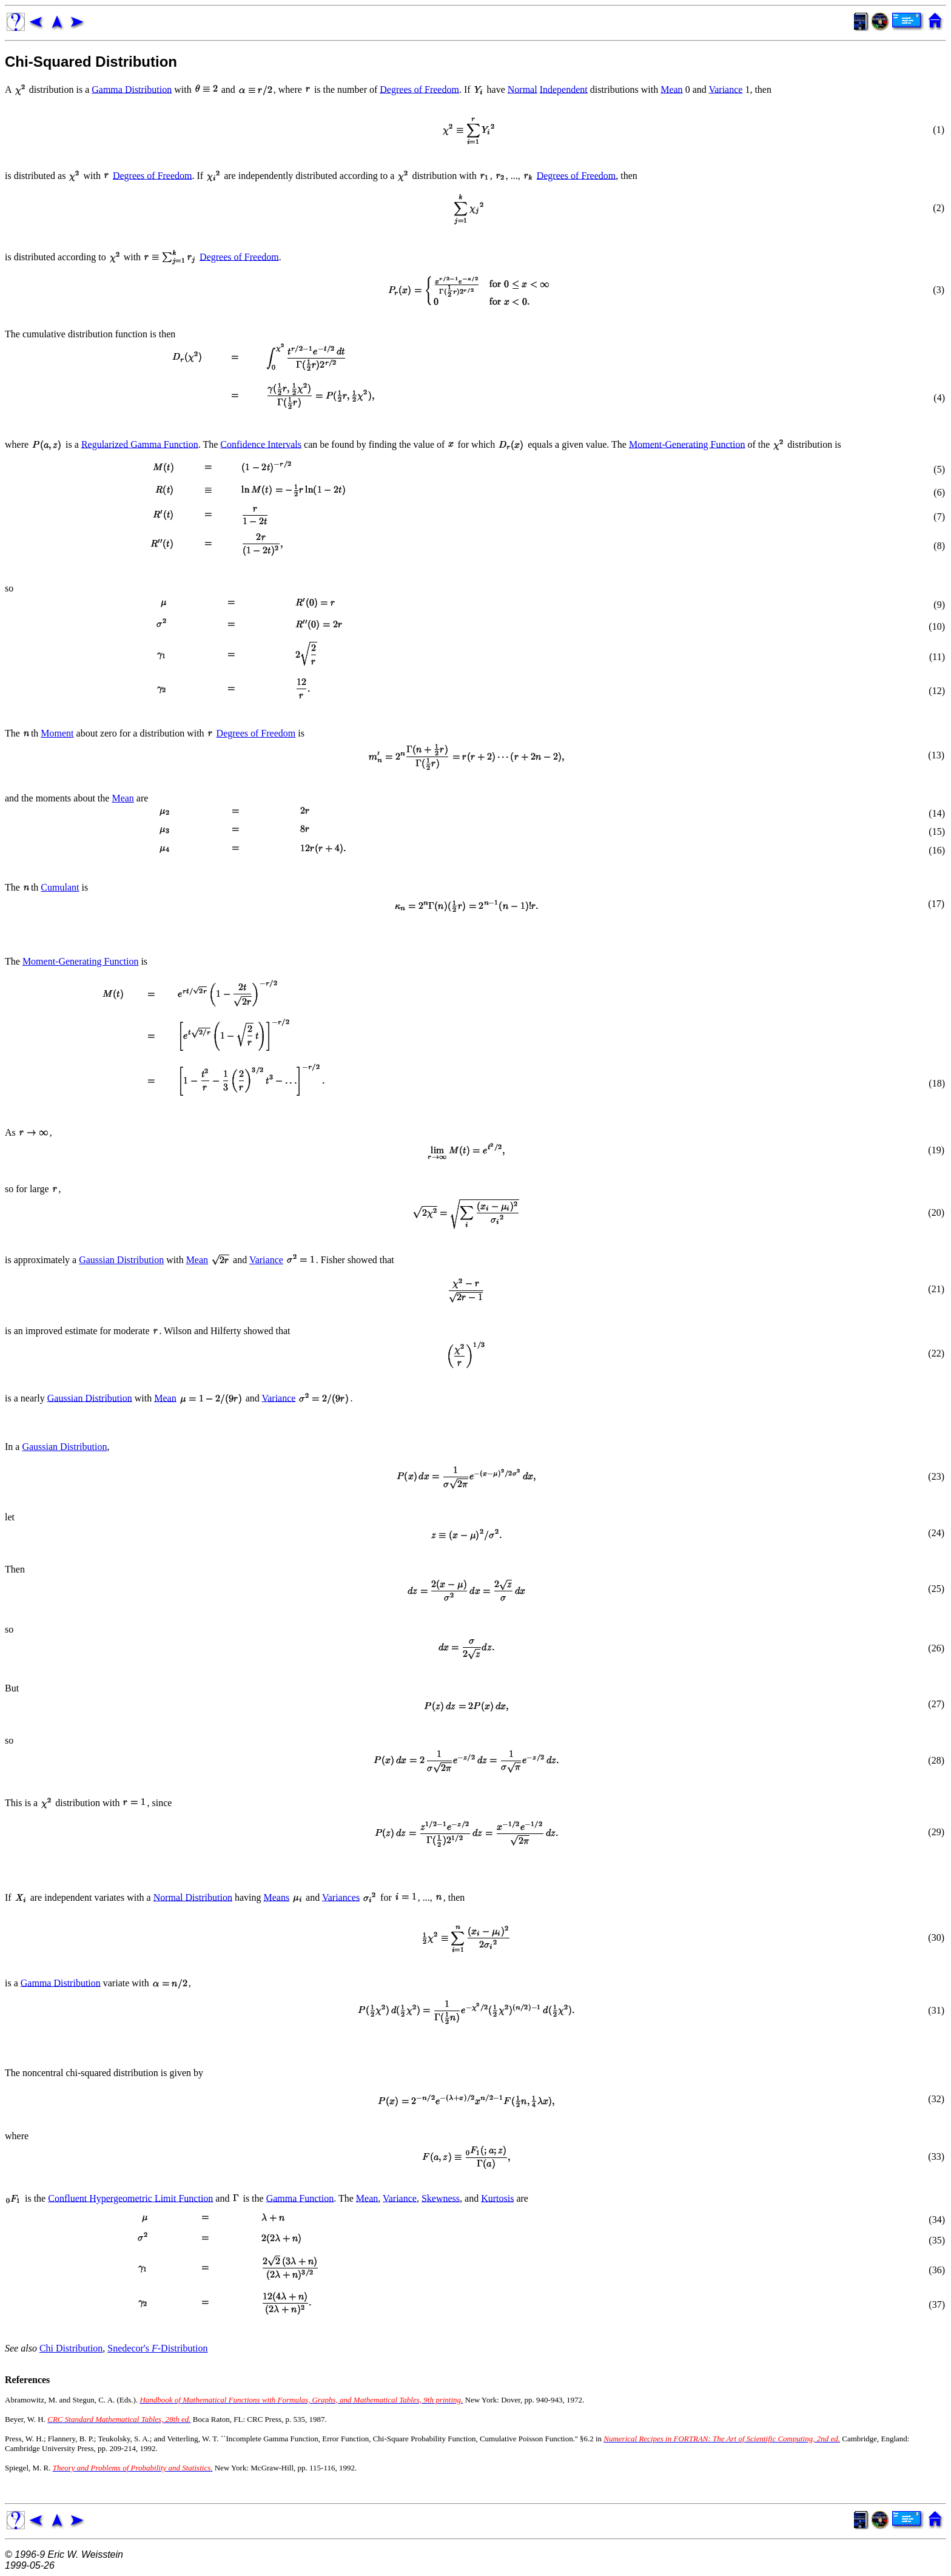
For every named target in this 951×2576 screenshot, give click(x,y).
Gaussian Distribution (121, 1260)
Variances (341, 1897)
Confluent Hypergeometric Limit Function (130, 2198)
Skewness (441, 2198)
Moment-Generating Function (687, 444)
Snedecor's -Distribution (157, 2348)
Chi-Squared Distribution (91, 61)
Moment (57, 733)
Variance (725, 89)
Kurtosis (497, 2198)
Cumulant (60, 887)
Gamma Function (300, 2198)
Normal (522, 89)
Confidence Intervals (260, 444)
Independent (564, 89)
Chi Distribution (70, 2348)
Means (276, 1897)
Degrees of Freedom (419, 89)
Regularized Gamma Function (139, 444)
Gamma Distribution (132, 89)
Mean (671, 89)
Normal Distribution (192, 1897)
